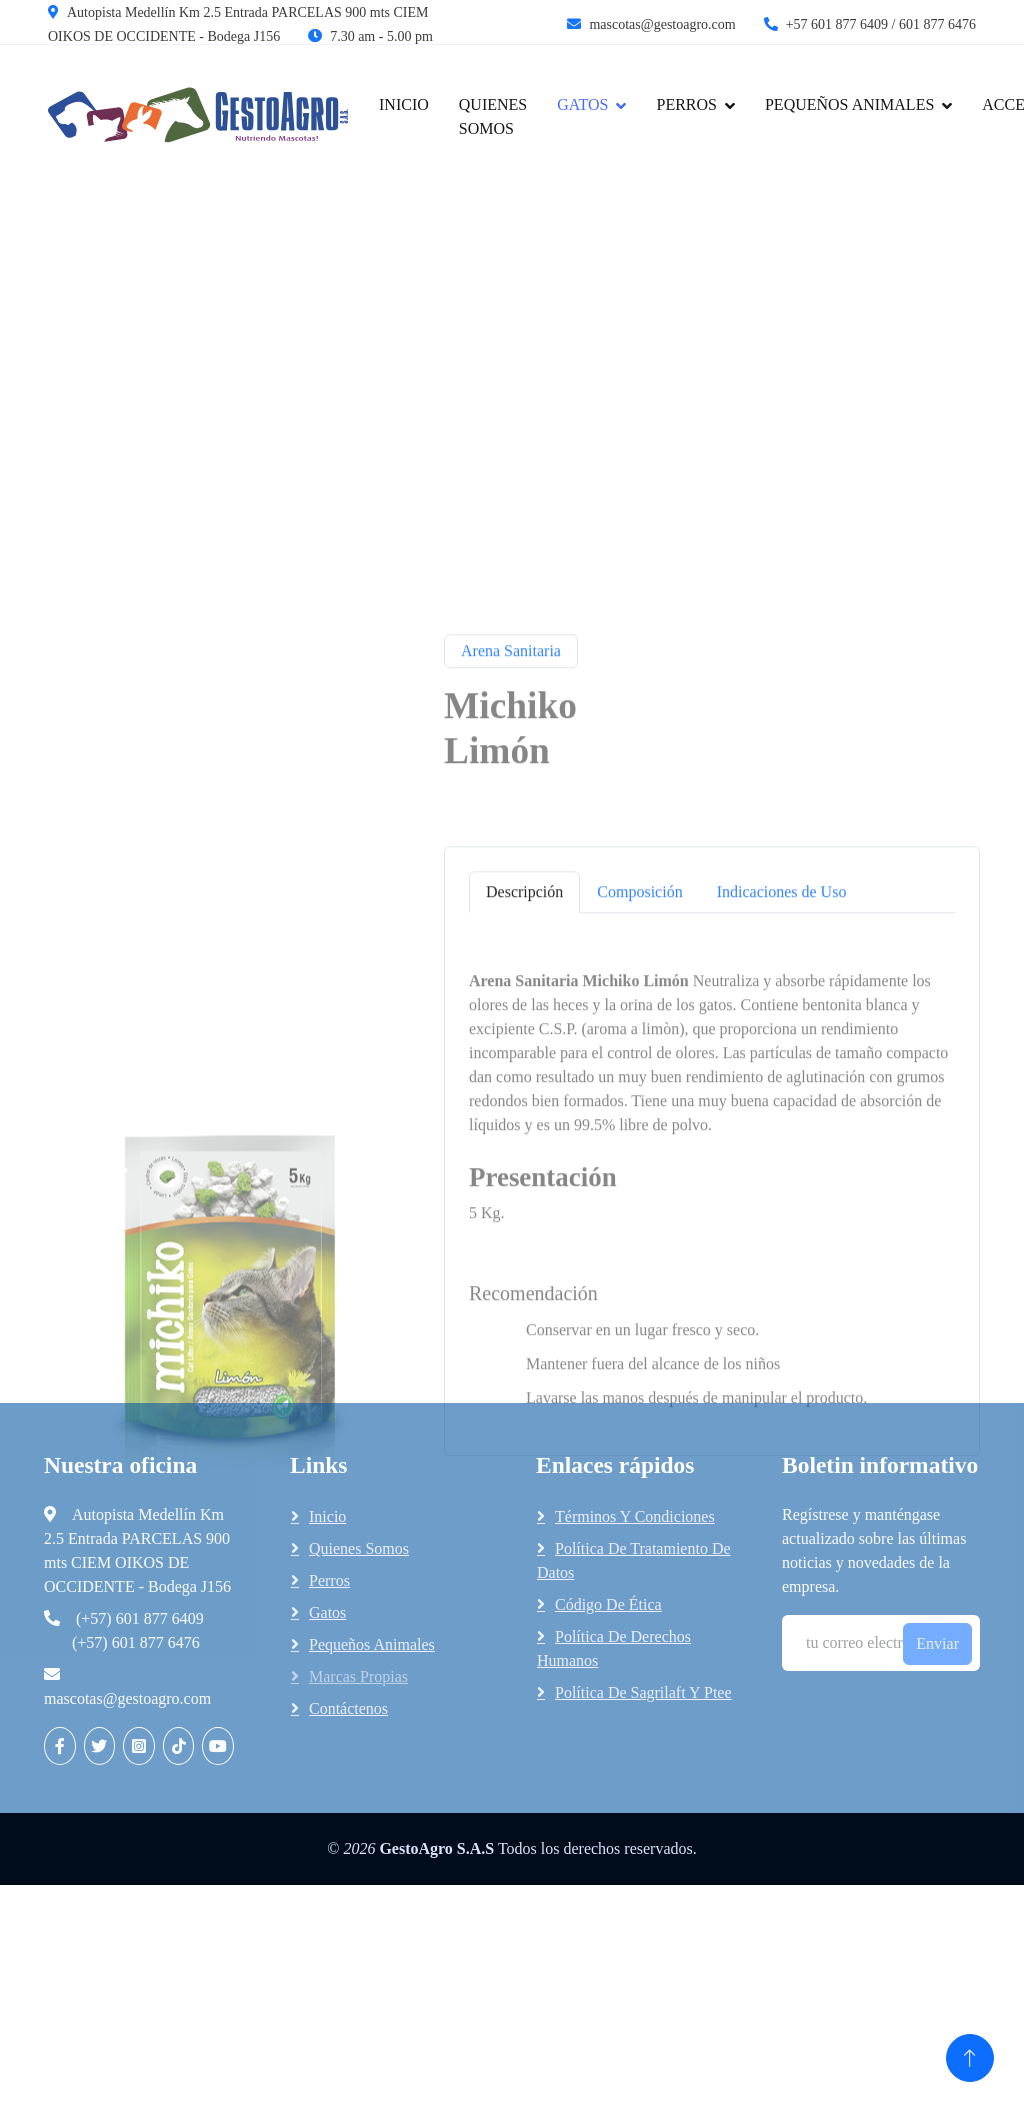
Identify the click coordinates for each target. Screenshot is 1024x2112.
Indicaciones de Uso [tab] (782, 1008)
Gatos (327, 1612)
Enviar (937, 1643)
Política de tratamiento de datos (634, 1560)
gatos (582, 104)
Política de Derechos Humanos (614, 1648)
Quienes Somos (493, 116)
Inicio (404, 104)
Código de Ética (608, 1604)
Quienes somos (359, 1548)
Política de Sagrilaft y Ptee (643, 1692)
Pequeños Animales (849, 104)
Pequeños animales (372, 1644)
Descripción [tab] (524, 1008)
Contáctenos (348, 1708)
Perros (686, 104)
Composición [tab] (639, 1008)
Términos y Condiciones (635, 1516)
